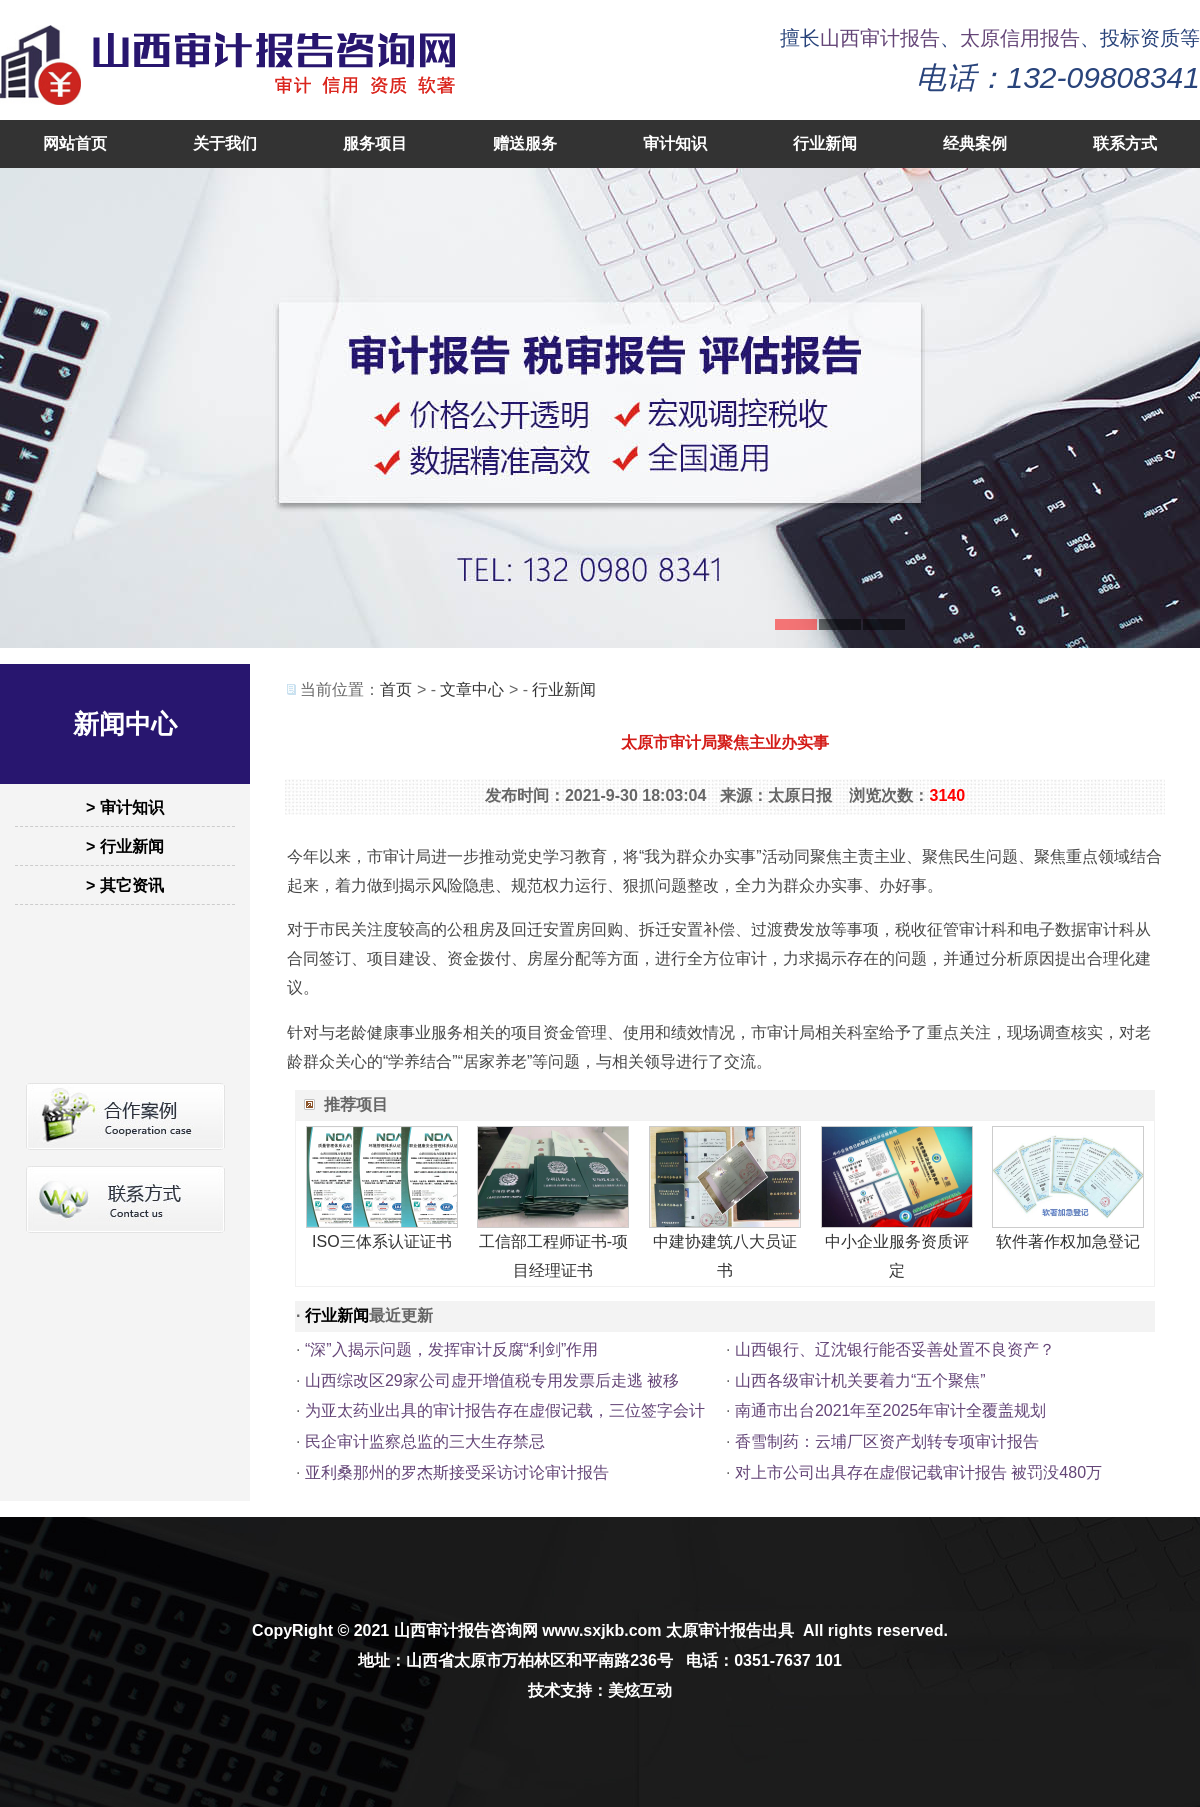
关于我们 (225, 143)
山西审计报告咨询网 (466, 1630)
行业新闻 (825, 143)
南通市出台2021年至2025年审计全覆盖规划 (890, 1410)
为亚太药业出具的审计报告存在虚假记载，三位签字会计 (505, 1410)
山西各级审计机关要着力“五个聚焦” (860, 1380)
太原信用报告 (1020, 38)
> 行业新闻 (125, 846)
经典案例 (975, 143)
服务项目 (375, 143)
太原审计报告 (714, 1630)
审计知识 (675, 143)
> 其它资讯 (125, 885)
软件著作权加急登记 (1068, 1241)
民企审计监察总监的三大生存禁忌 (425, 1441)
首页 (396, 689)
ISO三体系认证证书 (382, 1241)
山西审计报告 (880, 38)
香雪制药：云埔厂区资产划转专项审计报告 (887, 1441)
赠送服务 (525, 143)
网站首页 (75, 143)
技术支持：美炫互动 (600, 1690)
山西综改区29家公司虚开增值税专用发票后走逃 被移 (492, 1380)
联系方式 (1125, 143)
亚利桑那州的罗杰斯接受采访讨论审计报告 (457, 1472)
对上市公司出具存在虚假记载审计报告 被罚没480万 (918, 1472)
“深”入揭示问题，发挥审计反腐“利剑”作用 (451, 1349)
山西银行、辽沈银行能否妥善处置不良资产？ (895, 1349)
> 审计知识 (125, 807)
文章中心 (472, 689)
